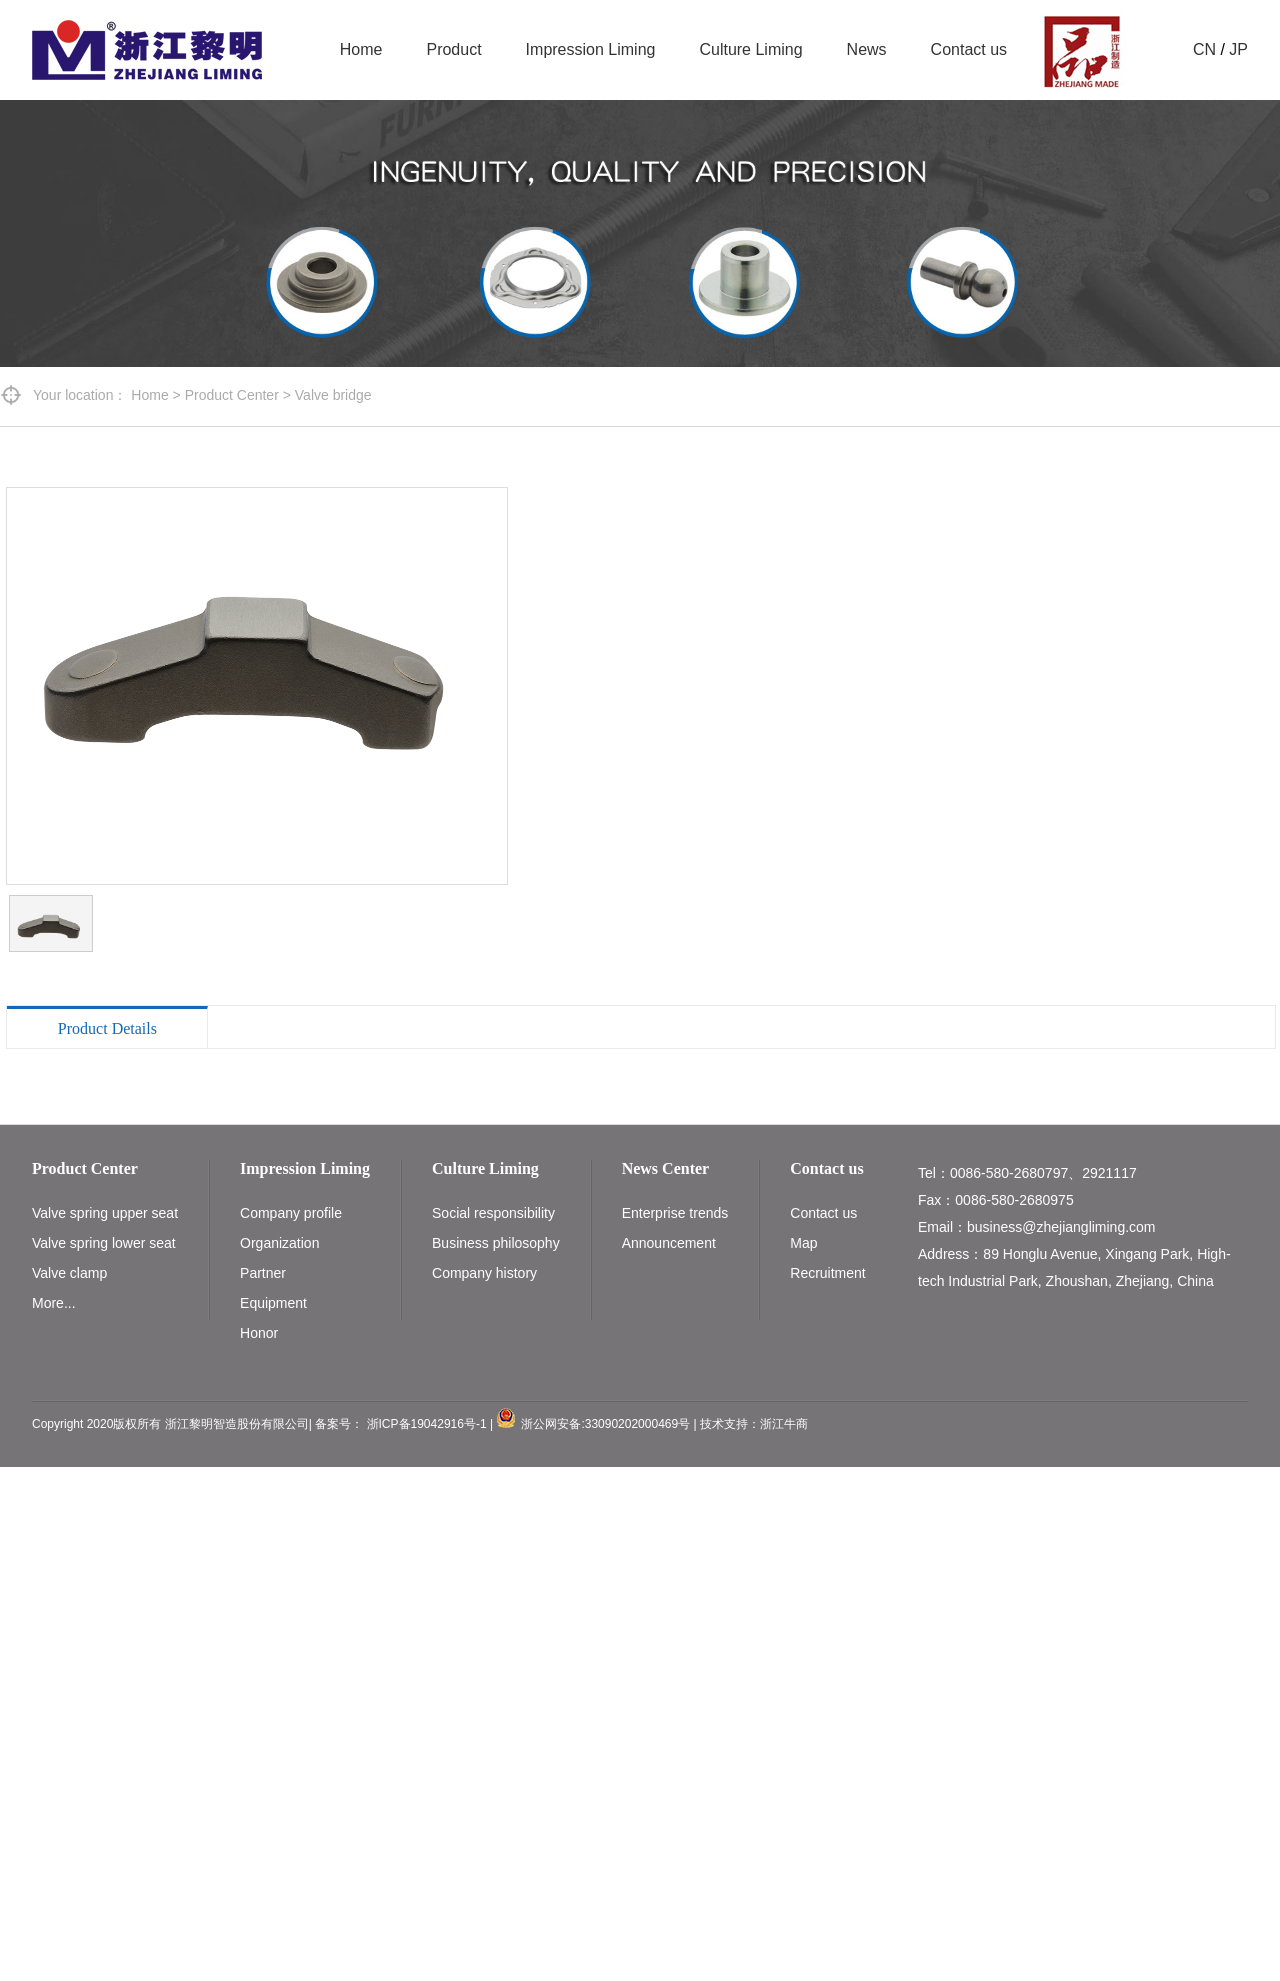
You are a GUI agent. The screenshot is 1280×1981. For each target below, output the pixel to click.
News (867, 49)
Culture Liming (750, 49)
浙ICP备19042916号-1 (427, 1424)
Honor (259, 1333)
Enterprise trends (675, 1213)
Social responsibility (493, 1213)
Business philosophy (496, 1243)
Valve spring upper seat (105, 1213)
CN (1204, 49)
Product (453, 49)
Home (361, 49)
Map (803, 1243)
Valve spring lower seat (104, 1243)
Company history (484, 1273)
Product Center (232, 395)
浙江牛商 (784, 1424)
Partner (263, 1273)
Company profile (291, 1213)
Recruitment (827, 1273)
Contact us (969, 49)
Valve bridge (333, 395)
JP (1238, 49)
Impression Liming (591, 49)
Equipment (273, 1303)
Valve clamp (69, 1273)
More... (54, 1303)
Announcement (669, 1243)
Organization (279, 1243)
